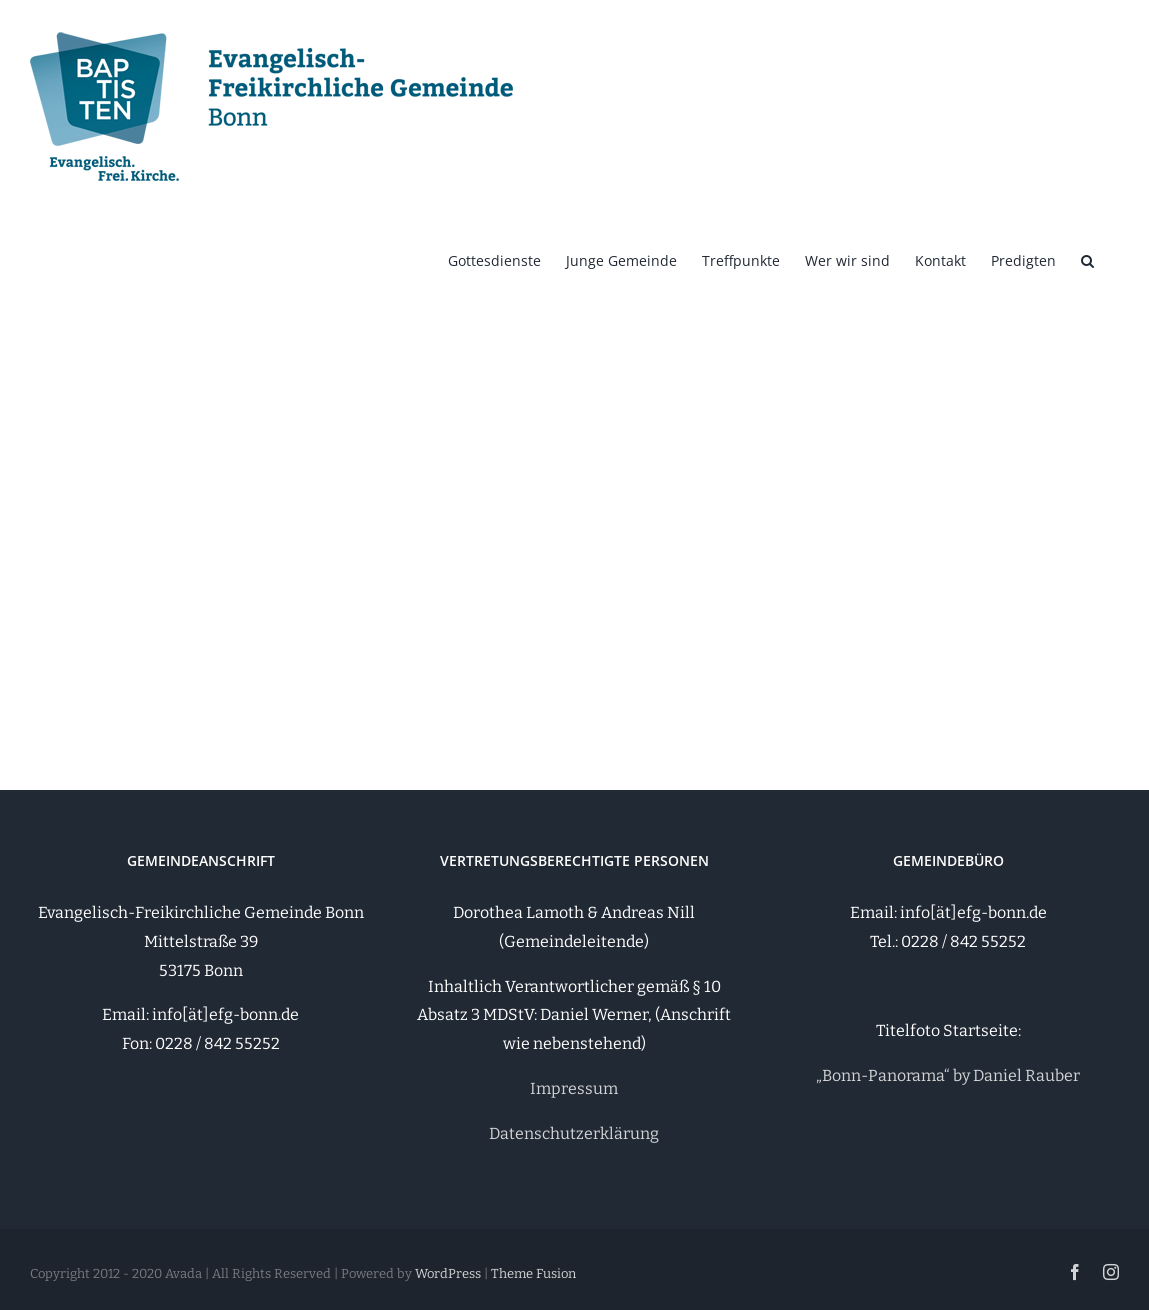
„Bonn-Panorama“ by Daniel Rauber (948, 1075)
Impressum (574, 1088)
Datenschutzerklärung (574, 1133)
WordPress (448, 1273)
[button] (1087, 259)
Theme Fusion (533, 1273)
